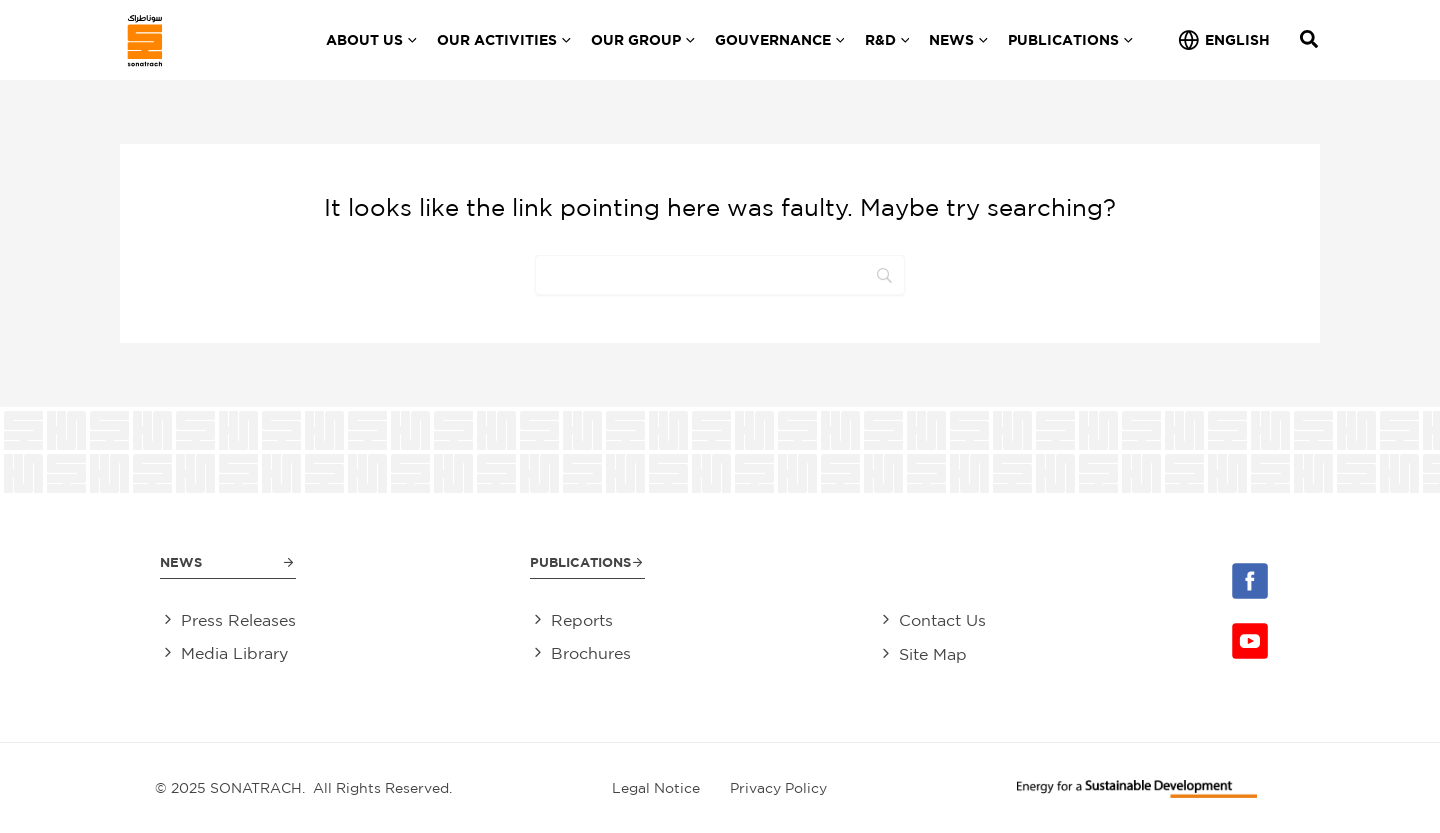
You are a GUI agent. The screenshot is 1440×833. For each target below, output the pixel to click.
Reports (578, 620)
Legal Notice (656, 787)
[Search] (720, 275)
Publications (581, 561)
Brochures (587, 653)
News (182, 561)
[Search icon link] (1310, 41)
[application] (410, 40)
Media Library (234, 653)
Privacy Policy (778, 787)
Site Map (937, 653)
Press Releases (238, 620)
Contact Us (946, 620)
